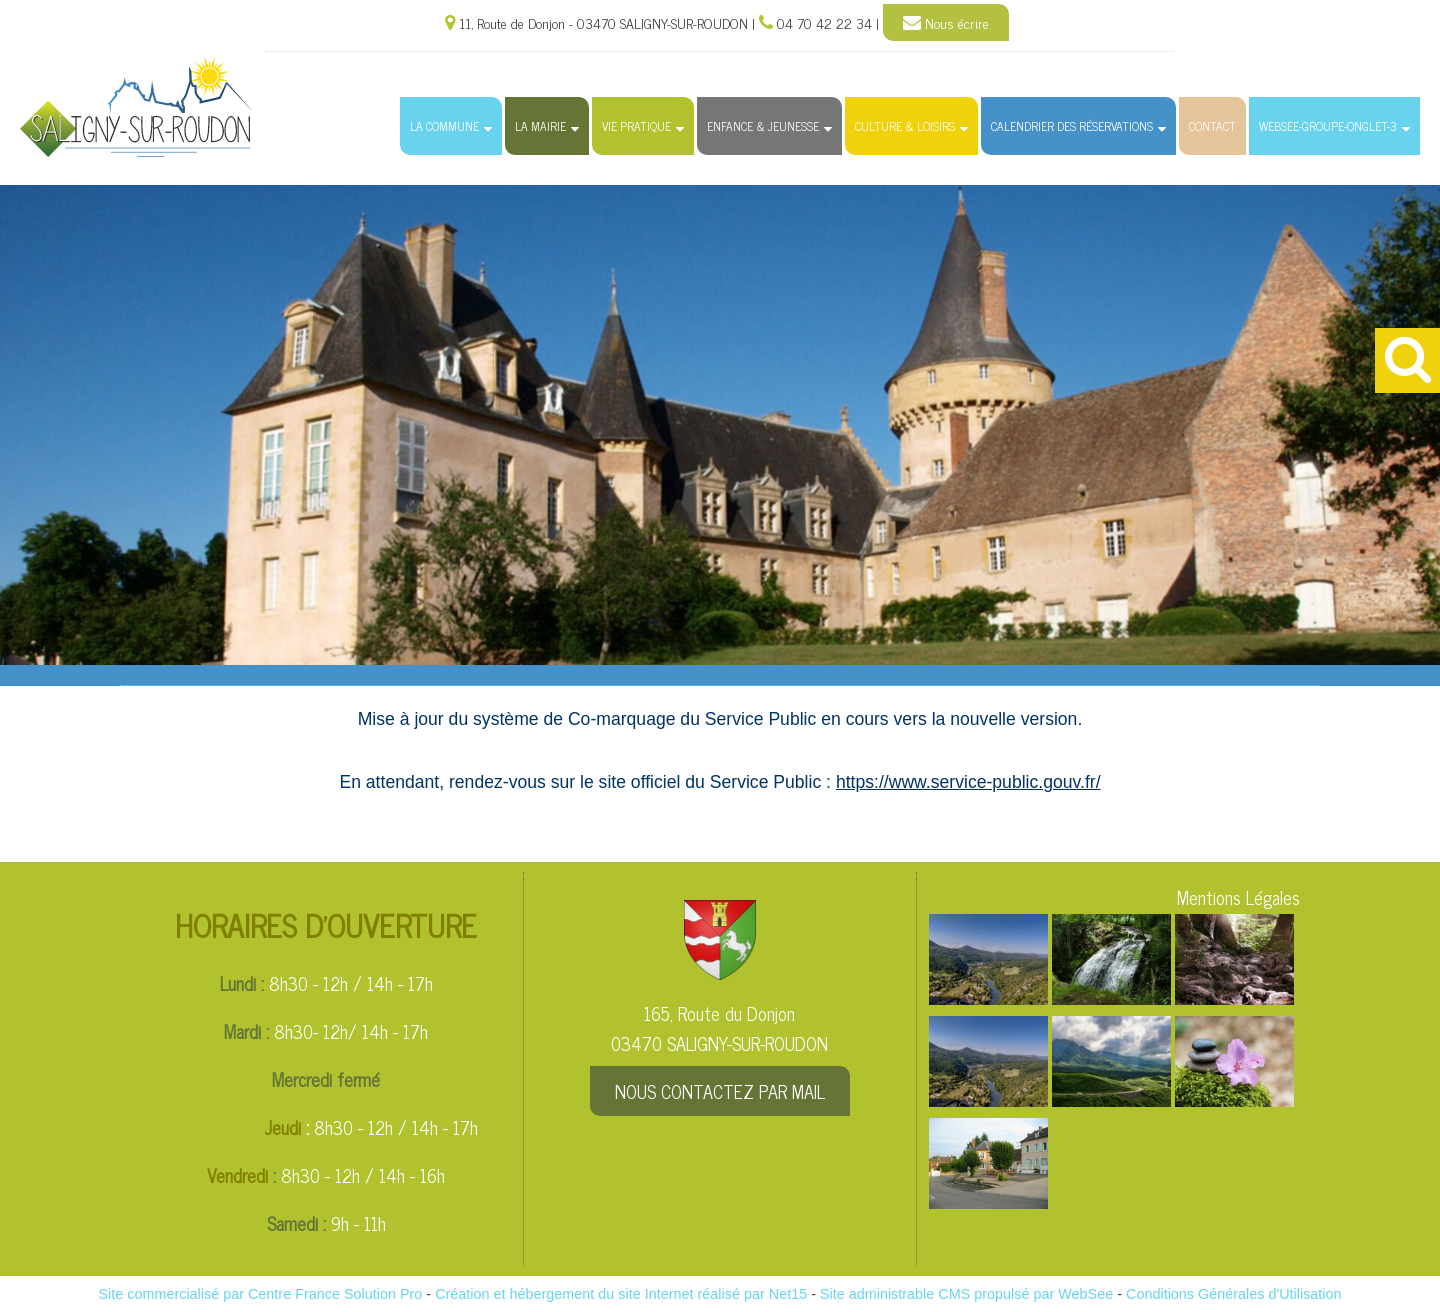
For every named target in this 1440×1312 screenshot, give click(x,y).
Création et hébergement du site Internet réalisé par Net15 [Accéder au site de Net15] (621, 1294)
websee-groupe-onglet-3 (1328, 126)
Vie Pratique (636, 126)
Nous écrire (946, 23)
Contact (1212, 126)
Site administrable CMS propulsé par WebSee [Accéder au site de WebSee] (966, 1294)
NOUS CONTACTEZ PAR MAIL (720, 1091)
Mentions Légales (1238, 897)
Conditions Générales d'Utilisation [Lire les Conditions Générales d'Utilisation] (1234, 1294)
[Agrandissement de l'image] (988, 997)
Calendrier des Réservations (1072, 126)
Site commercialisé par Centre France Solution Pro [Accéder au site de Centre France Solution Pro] (260, 1294)
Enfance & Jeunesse (763, 126)
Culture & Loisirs (905, 126)
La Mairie (540, 126)
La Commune (444, 126)
